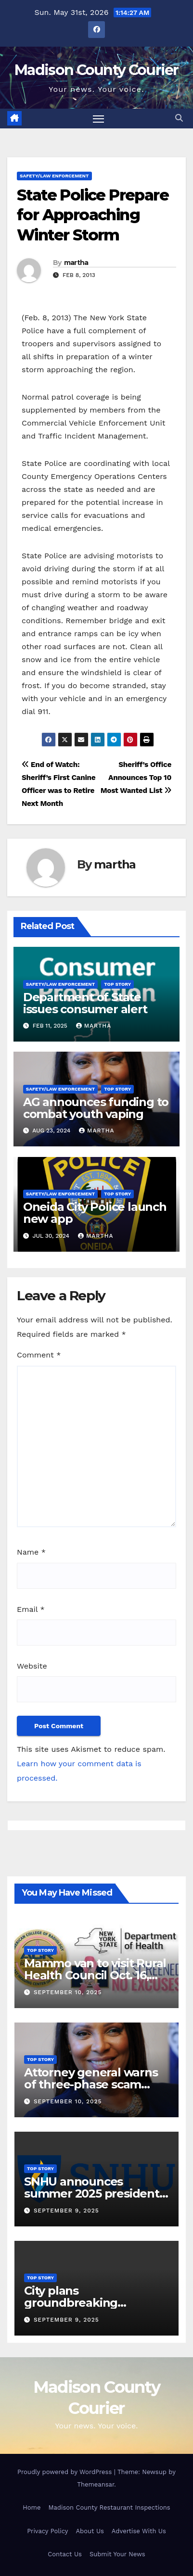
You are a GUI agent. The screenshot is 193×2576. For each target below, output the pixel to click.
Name (31, 1552)
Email (31, 1609)
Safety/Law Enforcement (54, 175)
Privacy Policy (47, 2531)
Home (31, 2507)
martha (76, 262)
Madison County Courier (96, 70)
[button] (179, 118)
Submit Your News (117, 2554)
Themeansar (95, 2484)
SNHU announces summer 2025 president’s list (95, 2193)
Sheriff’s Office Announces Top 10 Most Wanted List (136, 777)
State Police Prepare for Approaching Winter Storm (92, 215)
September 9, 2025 (66, 2210)
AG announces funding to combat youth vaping (95, 1108)
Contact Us (65, 2554)
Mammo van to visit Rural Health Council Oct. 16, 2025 (95, 1975)
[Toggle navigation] (98, 119)
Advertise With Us (139, 2531)
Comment (39, 1354)
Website (32, 1666)
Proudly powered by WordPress (65, 2471)
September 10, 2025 (68, 1992)
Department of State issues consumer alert (85, 1003)
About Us (89, 2531)
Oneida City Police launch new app (95, 1213)
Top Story (117, 984)
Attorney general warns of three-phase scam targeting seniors (91, 2084)
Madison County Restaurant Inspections (109, 2507)
